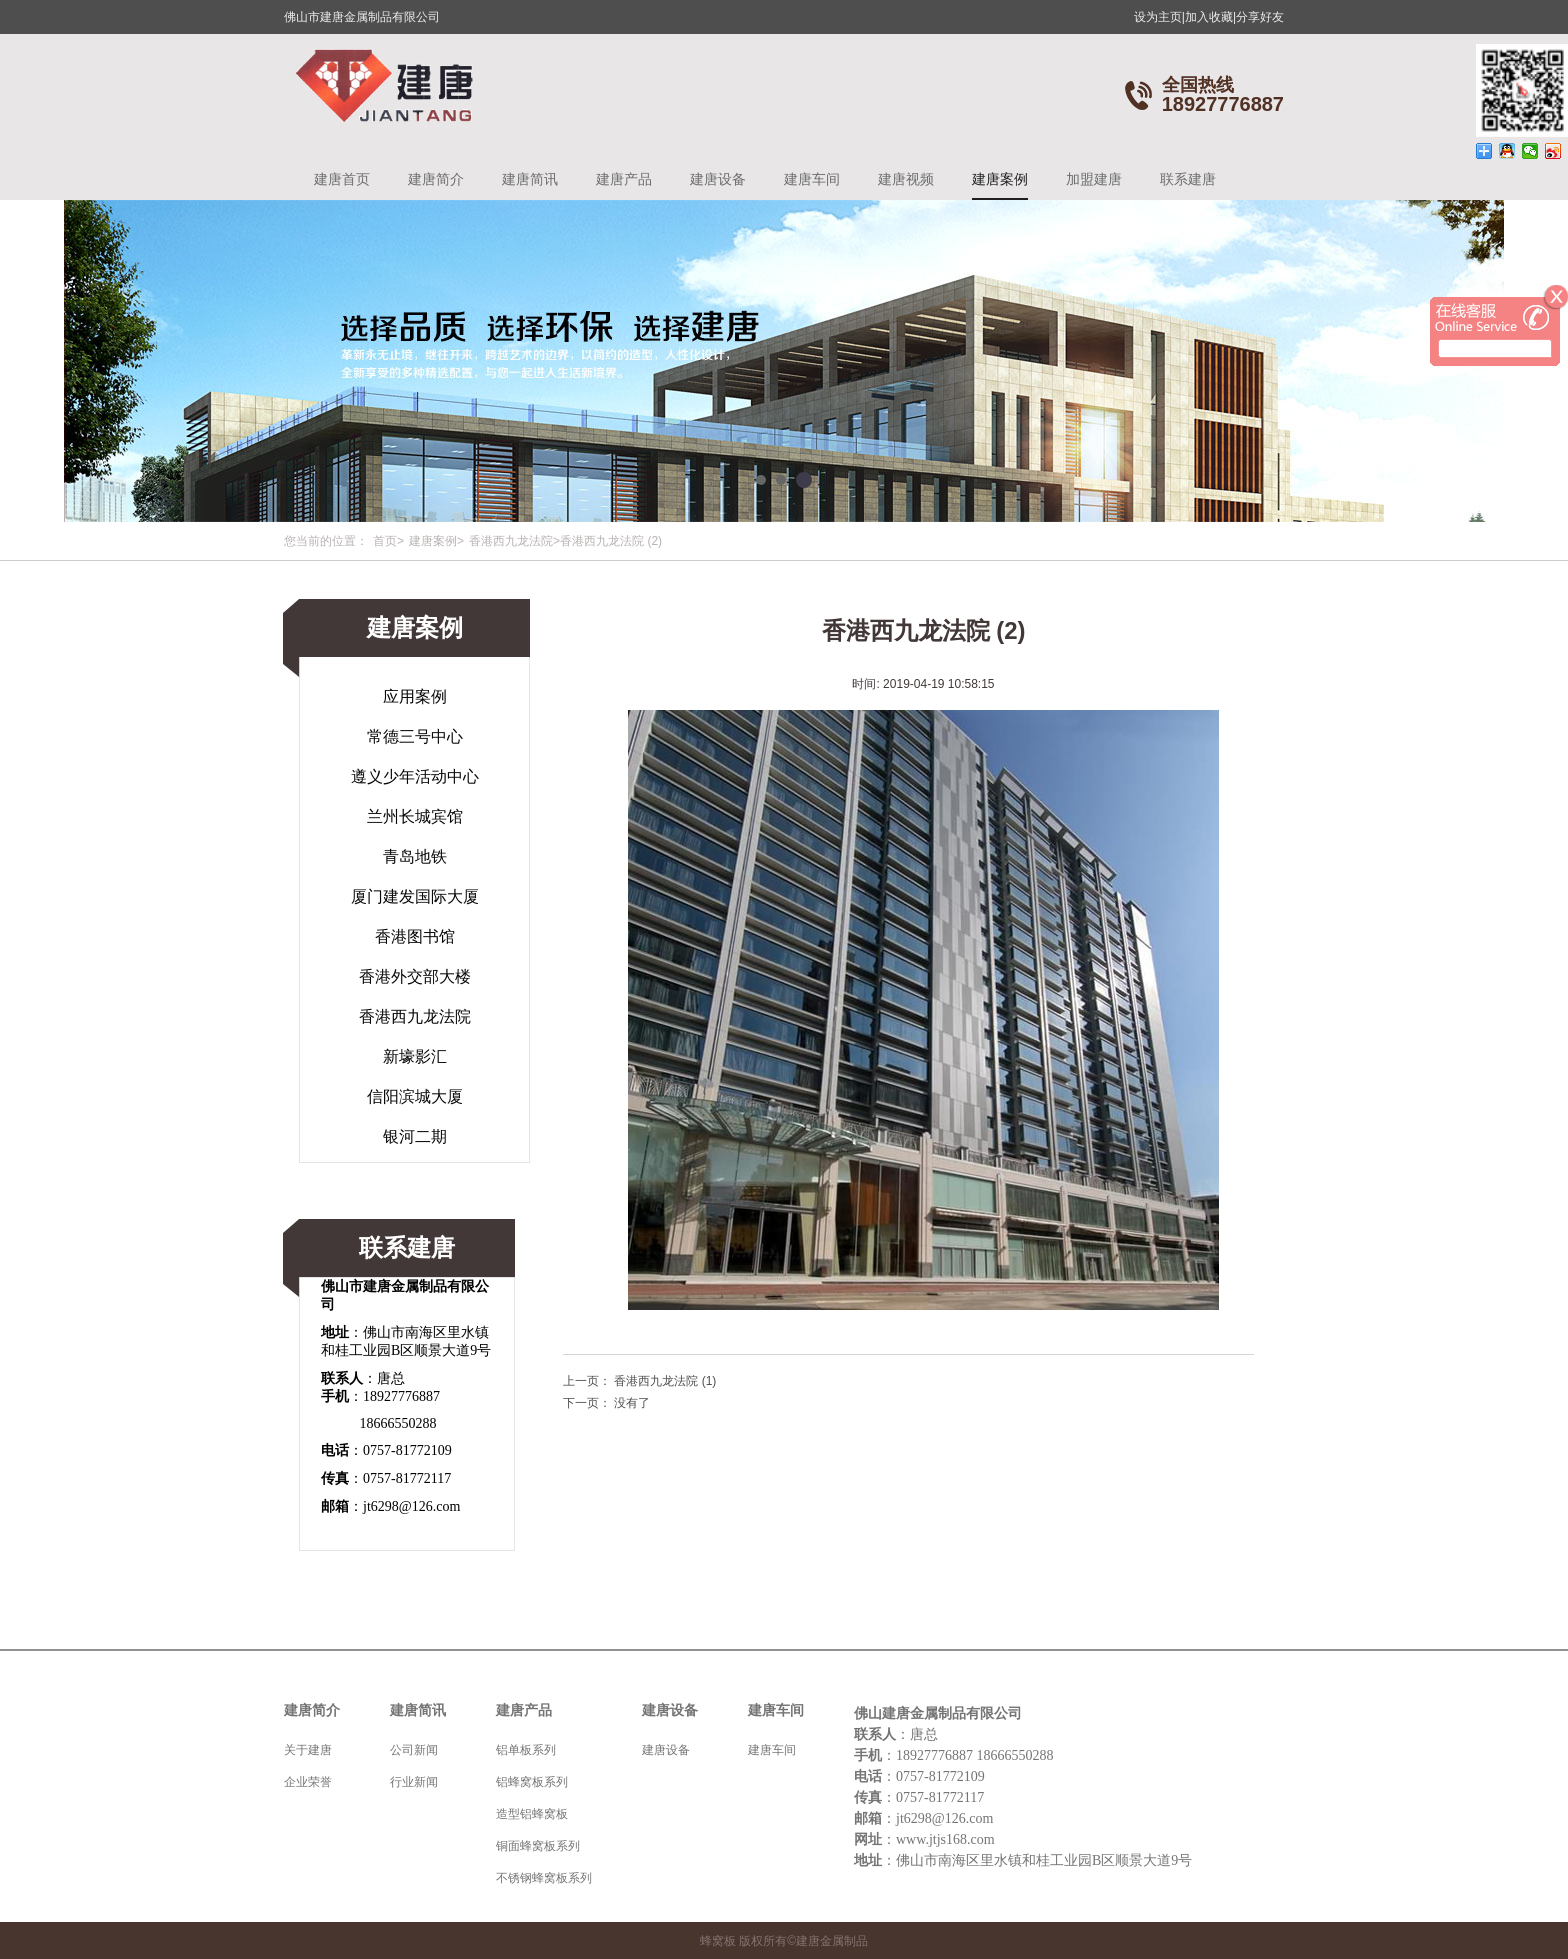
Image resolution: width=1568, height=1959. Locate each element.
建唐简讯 (530, 179)
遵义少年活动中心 (415, 776)
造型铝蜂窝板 (532, 1814)
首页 (385, 541)
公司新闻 (414, 1750)
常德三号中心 (415, 736)
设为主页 (1159, 17)
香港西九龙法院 (511, 541)
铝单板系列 (526, 1750)
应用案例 (415, 696)
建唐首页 (342, 179)
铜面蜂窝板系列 (538, 1846)
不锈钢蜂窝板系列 (544, 1878)
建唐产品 (624, 179)
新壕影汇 (415, 1056)
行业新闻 (414, 1782)
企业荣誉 (308, 1782)
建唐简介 (436, 179)
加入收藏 (1210, 17)
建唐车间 (812, 179)
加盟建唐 (1094, 179)
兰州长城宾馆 (415, 816)
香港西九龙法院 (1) (665, 1381)
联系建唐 (1188, 179)
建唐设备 (718, 179)
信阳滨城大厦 (415, 1096)
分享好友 (1260, 17)
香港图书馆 (415, 936)
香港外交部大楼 (415, 976)
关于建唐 (308, 1750)
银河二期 (415, 1136)
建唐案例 (1000, 179)
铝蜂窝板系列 (532, 1782)
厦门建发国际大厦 (415, 896)
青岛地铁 (415, 856)
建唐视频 (906, 179)
